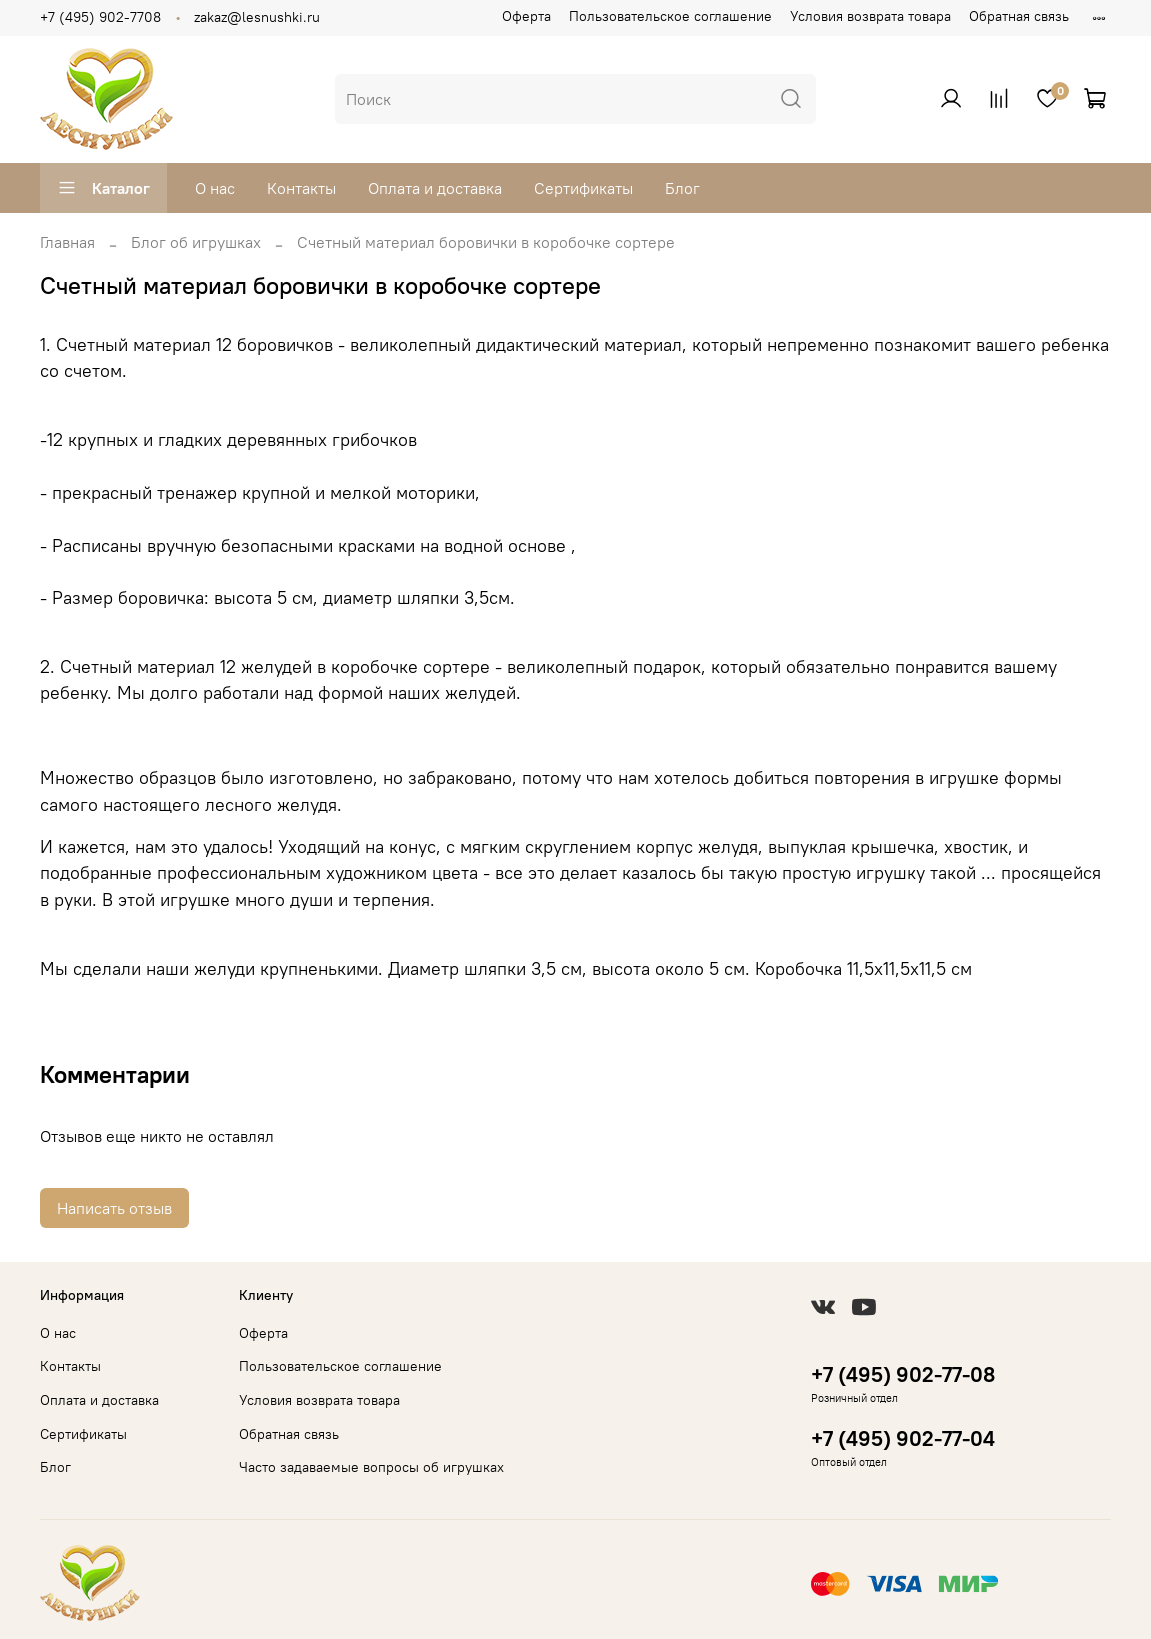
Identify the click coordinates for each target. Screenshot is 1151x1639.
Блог (682, 188)
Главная (67, 242)
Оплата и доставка (435, 188)
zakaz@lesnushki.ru (257, 17)
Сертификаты (583, 188)
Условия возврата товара (870, 16)
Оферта (526, 16)
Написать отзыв (114, 1208)
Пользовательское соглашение (670, 16)
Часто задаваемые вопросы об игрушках (371, 1467)
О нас (215, 188)
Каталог (103, 188)
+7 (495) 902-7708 (100, 17)
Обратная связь (1019, 16)
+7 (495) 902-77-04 (903, 1438)
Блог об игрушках (196, 242)
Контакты (301, 188)
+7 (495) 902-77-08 (903, 1374)
